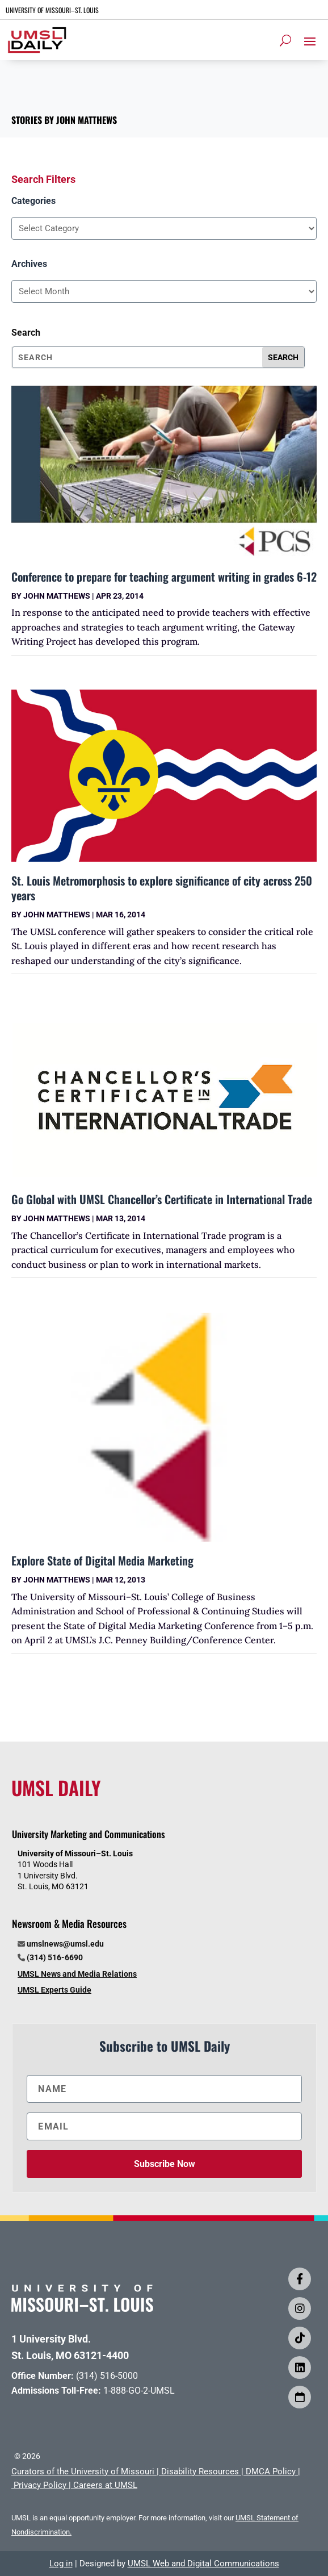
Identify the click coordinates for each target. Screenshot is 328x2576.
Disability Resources (200, 2471)
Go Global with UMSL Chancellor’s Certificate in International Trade (161, 1199)
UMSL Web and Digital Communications (203, 2563)
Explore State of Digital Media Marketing (102, 1560)
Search (25, 332)
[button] (310, 41)
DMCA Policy (271, 2471)
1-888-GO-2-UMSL (139, 2390)
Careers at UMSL (105, 2485)
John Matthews (56, 595)
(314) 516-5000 (107, 2375)
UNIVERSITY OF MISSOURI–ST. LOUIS (52, 10)
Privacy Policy (40, 2485)
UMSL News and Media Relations (77, 1973)
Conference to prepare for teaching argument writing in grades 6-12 (164, 576)
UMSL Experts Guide (54, 1989)
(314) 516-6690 (55, 1957)
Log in (61, 2563)
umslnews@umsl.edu (65, 1943)
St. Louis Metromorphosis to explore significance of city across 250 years (161, 888)
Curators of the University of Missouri (82, 2471)
